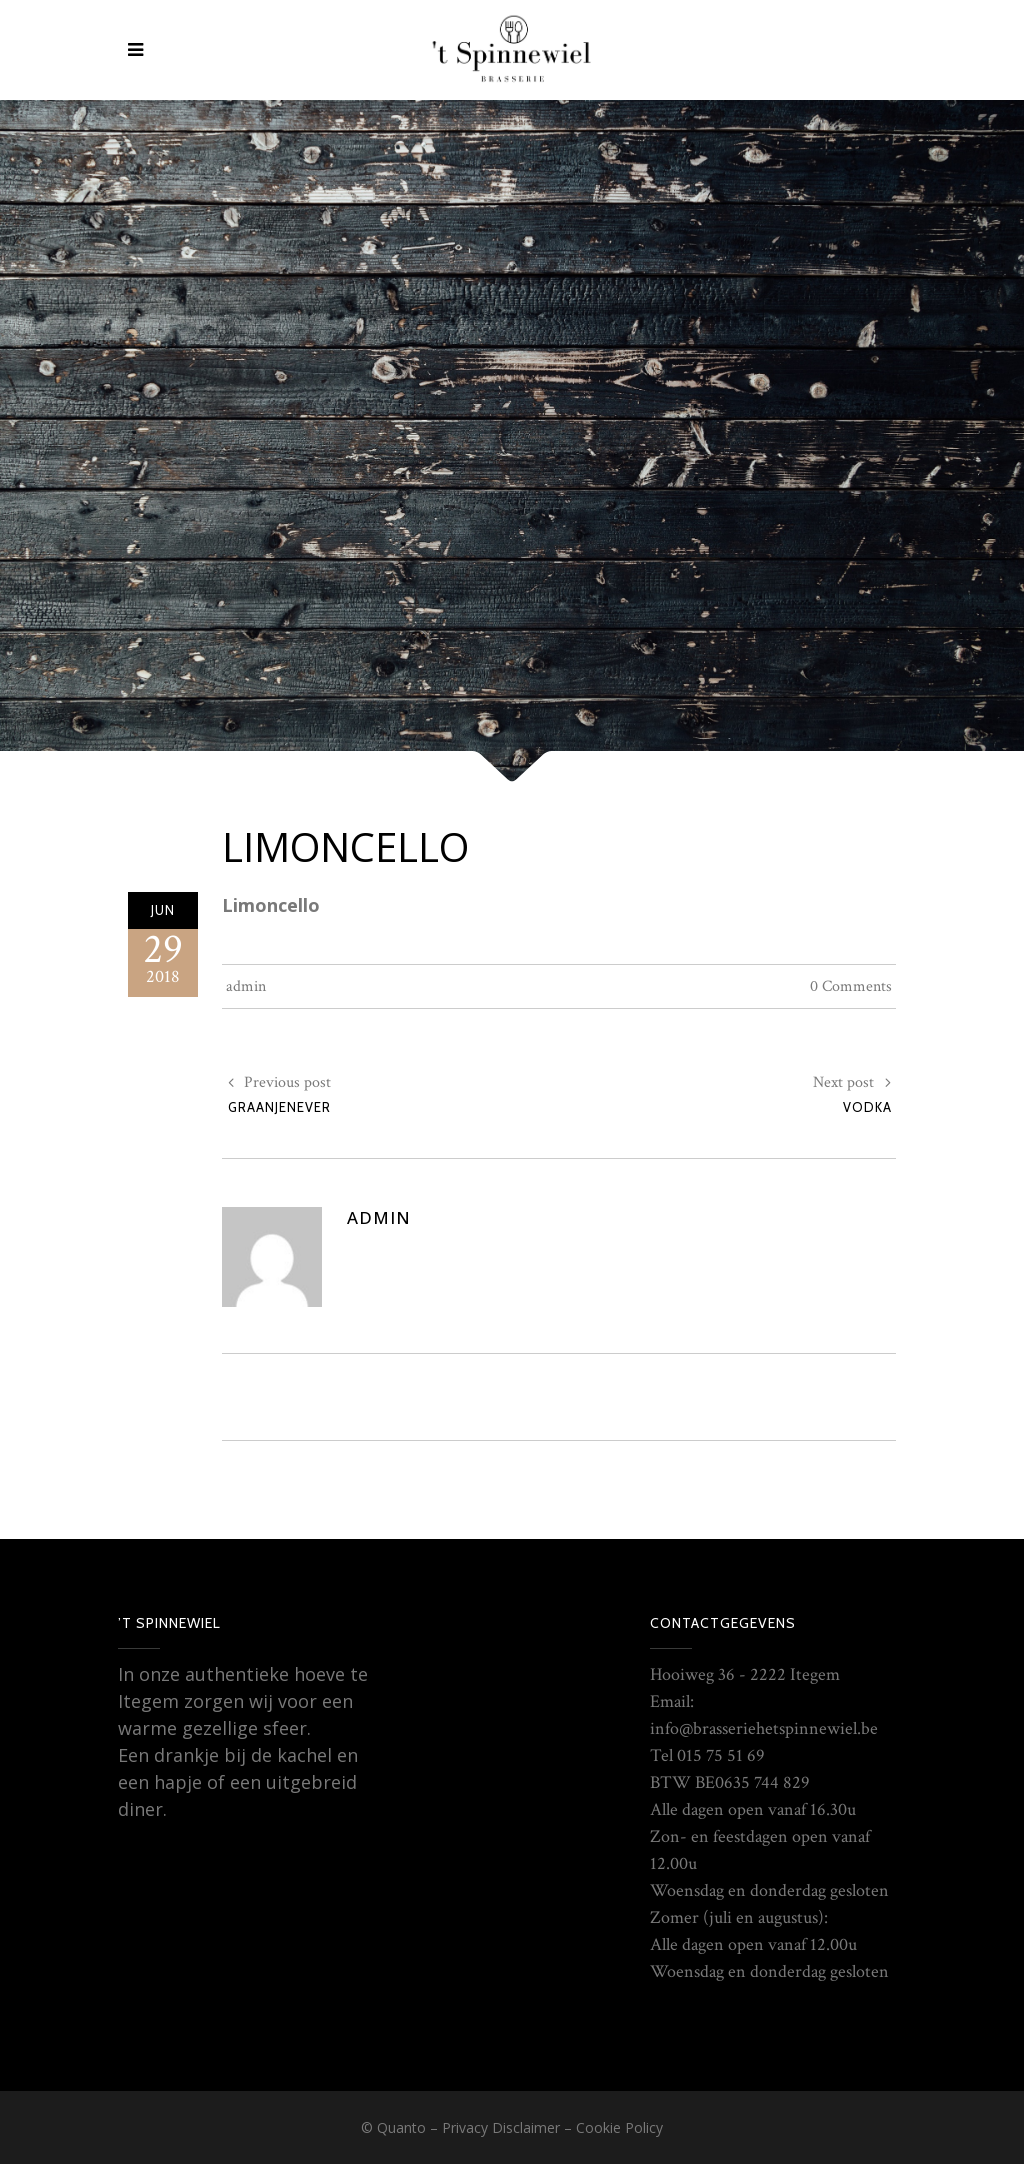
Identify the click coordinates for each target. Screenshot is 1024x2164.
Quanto (401, 2127)
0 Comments (851, 986)
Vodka (867, 1107)
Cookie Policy (619, 2127)
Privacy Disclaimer (501, 2127)
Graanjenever (279, 1107)
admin (246, 986)
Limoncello (345, 846)
